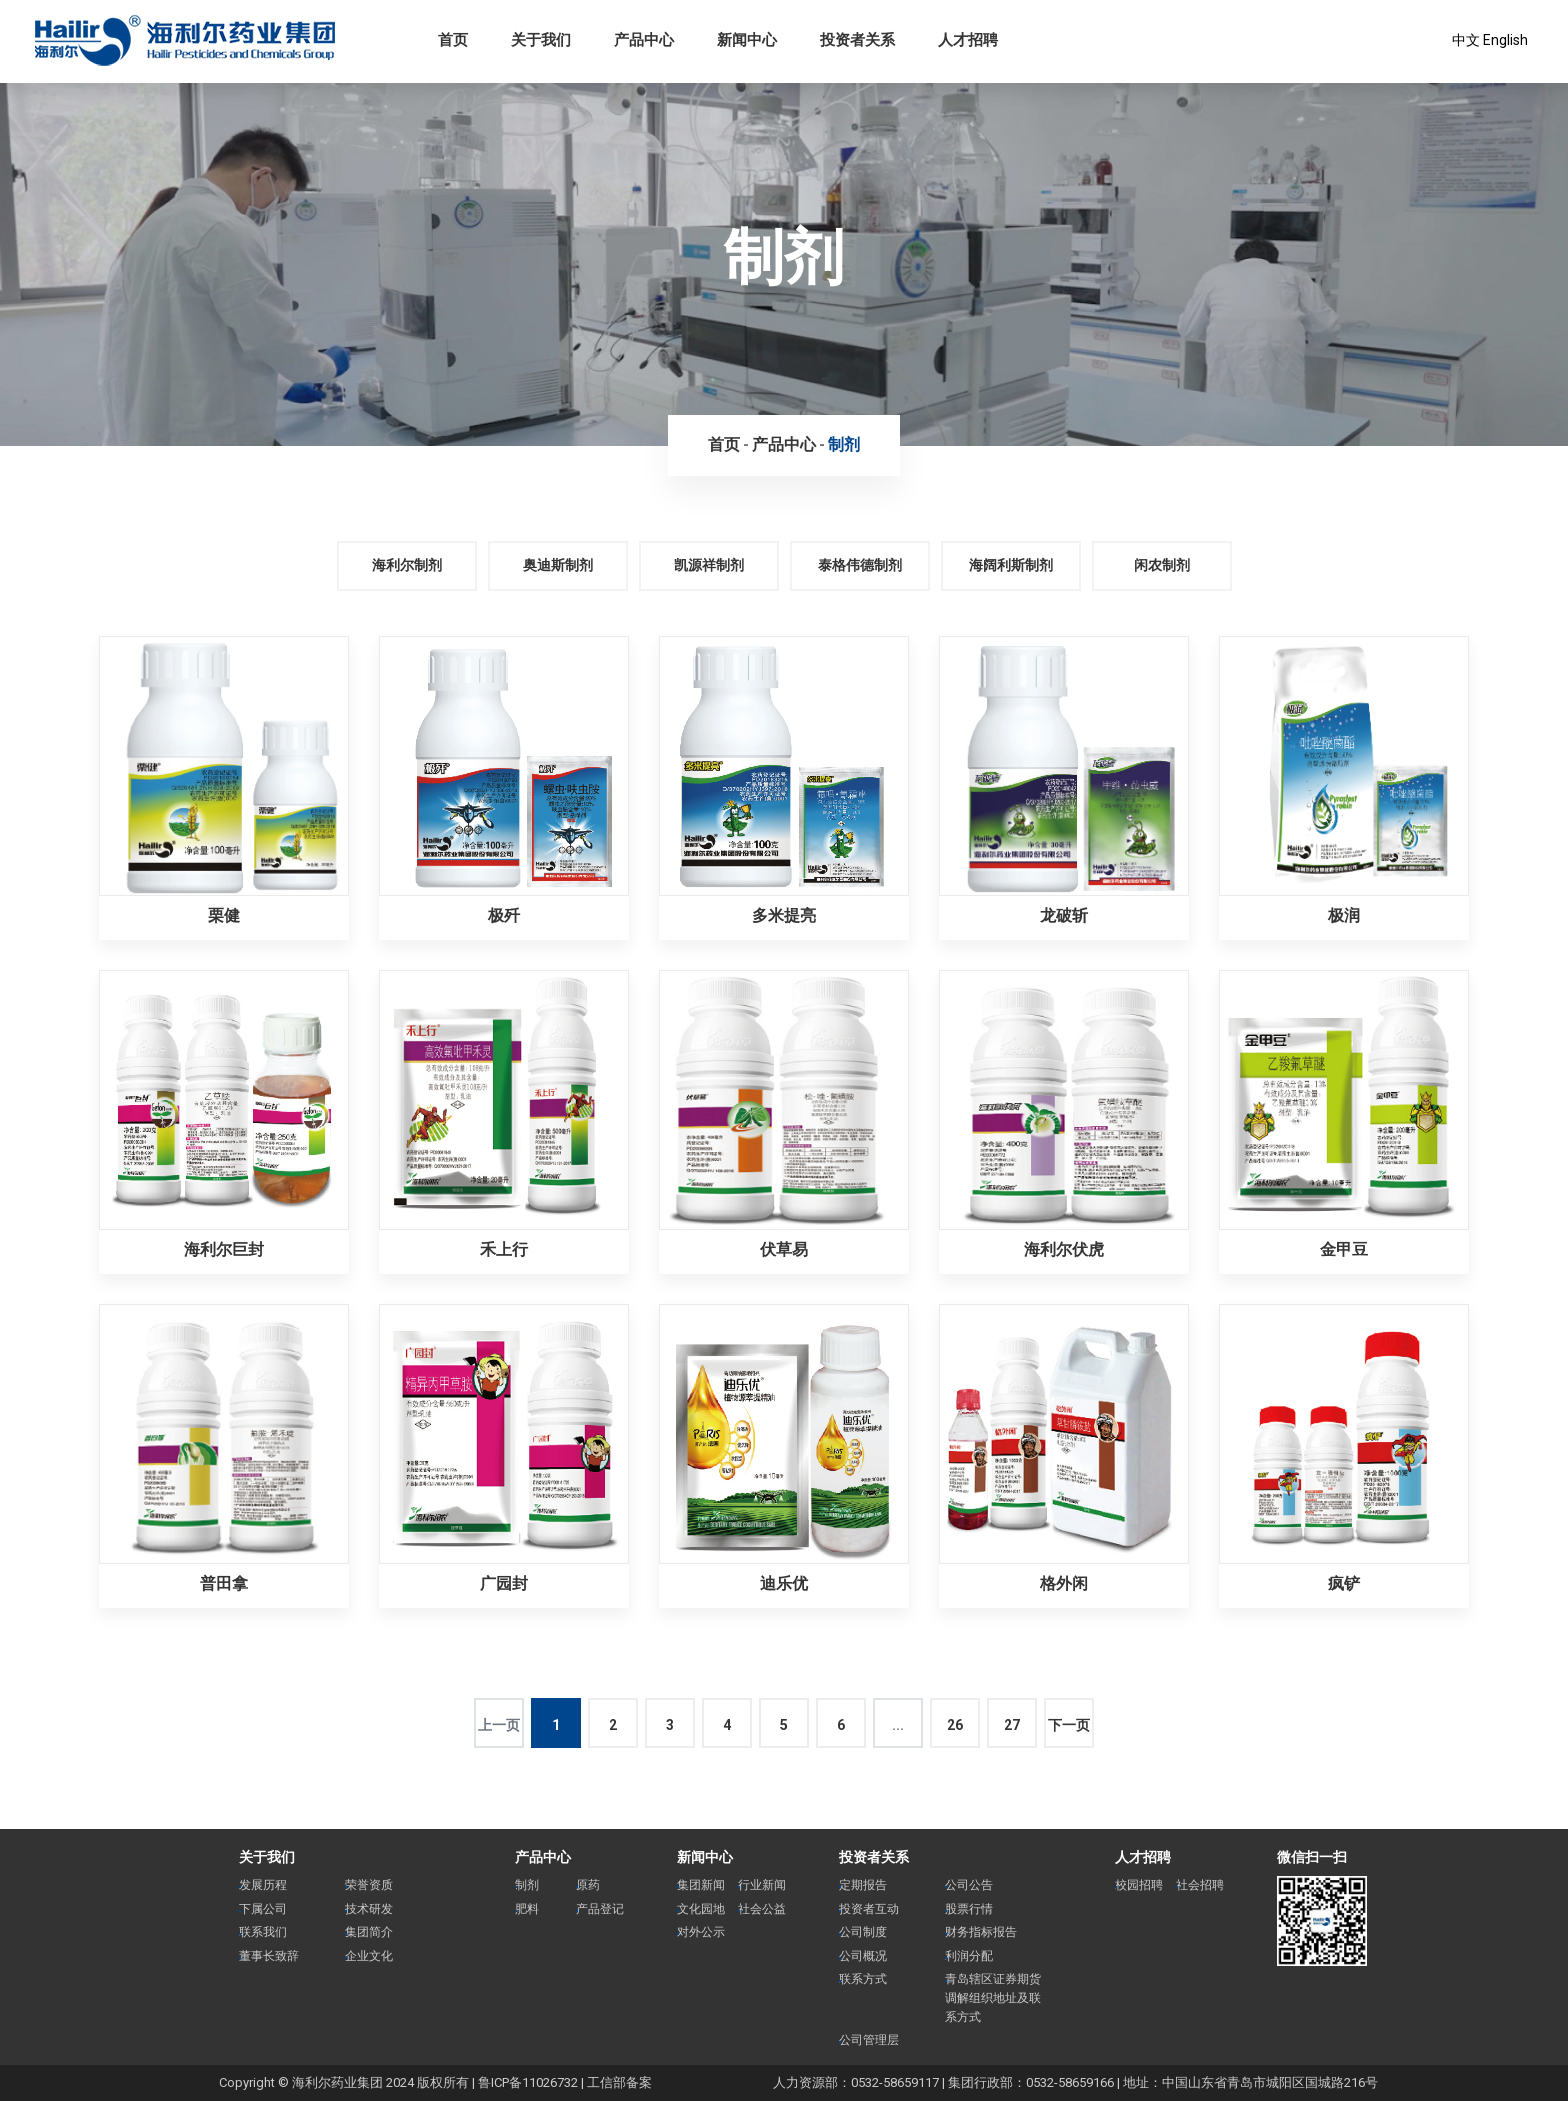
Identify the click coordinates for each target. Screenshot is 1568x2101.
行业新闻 (762, 1885)
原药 (588, 1885)
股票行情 (969, 1909)
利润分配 (969, 1956)
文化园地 (701, 1909)
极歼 (504, 915)
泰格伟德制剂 (860, 565)
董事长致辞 (269, 1956)
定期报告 (863, 1885)
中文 (1466, 40)
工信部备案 (619, 2082)
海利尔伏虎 (1064, 1249)
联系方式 (863, 1979)
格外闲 (1064, 1583)
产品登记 (600, 1909)
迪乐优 (784, 1583)
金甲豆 (1344, 1249)
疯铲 (1344, 1583)
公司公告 (969, 1885)
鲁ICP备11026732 (528, 2082)
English (1505, 40)
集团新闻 (701, 1885)
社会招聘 (1200, 1885)
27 (1012, 1725)
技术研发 (369, 1909)
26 (955, 1725)
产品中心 (784, 444)
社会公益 (762, 1909)
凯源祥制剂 (709, 565)
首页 (724, 444)
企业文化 (369, 1956)
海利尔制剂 (407, 565)
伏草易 (784, 1249)
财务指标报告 (981, 1932)
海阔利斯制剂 (1011, 565)
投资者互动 (869, 1909)
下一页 (1069, 1725)
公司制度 (863, 1932)
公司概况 (863, 1956)
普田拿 (224, 1583)
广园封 (504, 1583)
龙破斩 (1064, 915)
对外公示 (701, 1932)
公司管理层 (869, 2040)
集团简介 (369, 1932)
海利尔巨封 (224, 1249)
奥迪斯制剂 (558, 565)
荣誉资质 (369, 1885)
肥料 (527, 1909)
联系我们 (263, 1932)
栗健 (224, 915)
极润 (1344, 915)
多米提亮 (784, 915)
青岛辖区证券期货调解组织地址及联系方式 (993, 1997)
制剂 (844, 444)
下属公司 (263, 1909)
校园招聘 (1139, 1885)
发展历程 (263, 1885)
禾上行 (504, 1249)
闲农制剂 (1162, 565)
